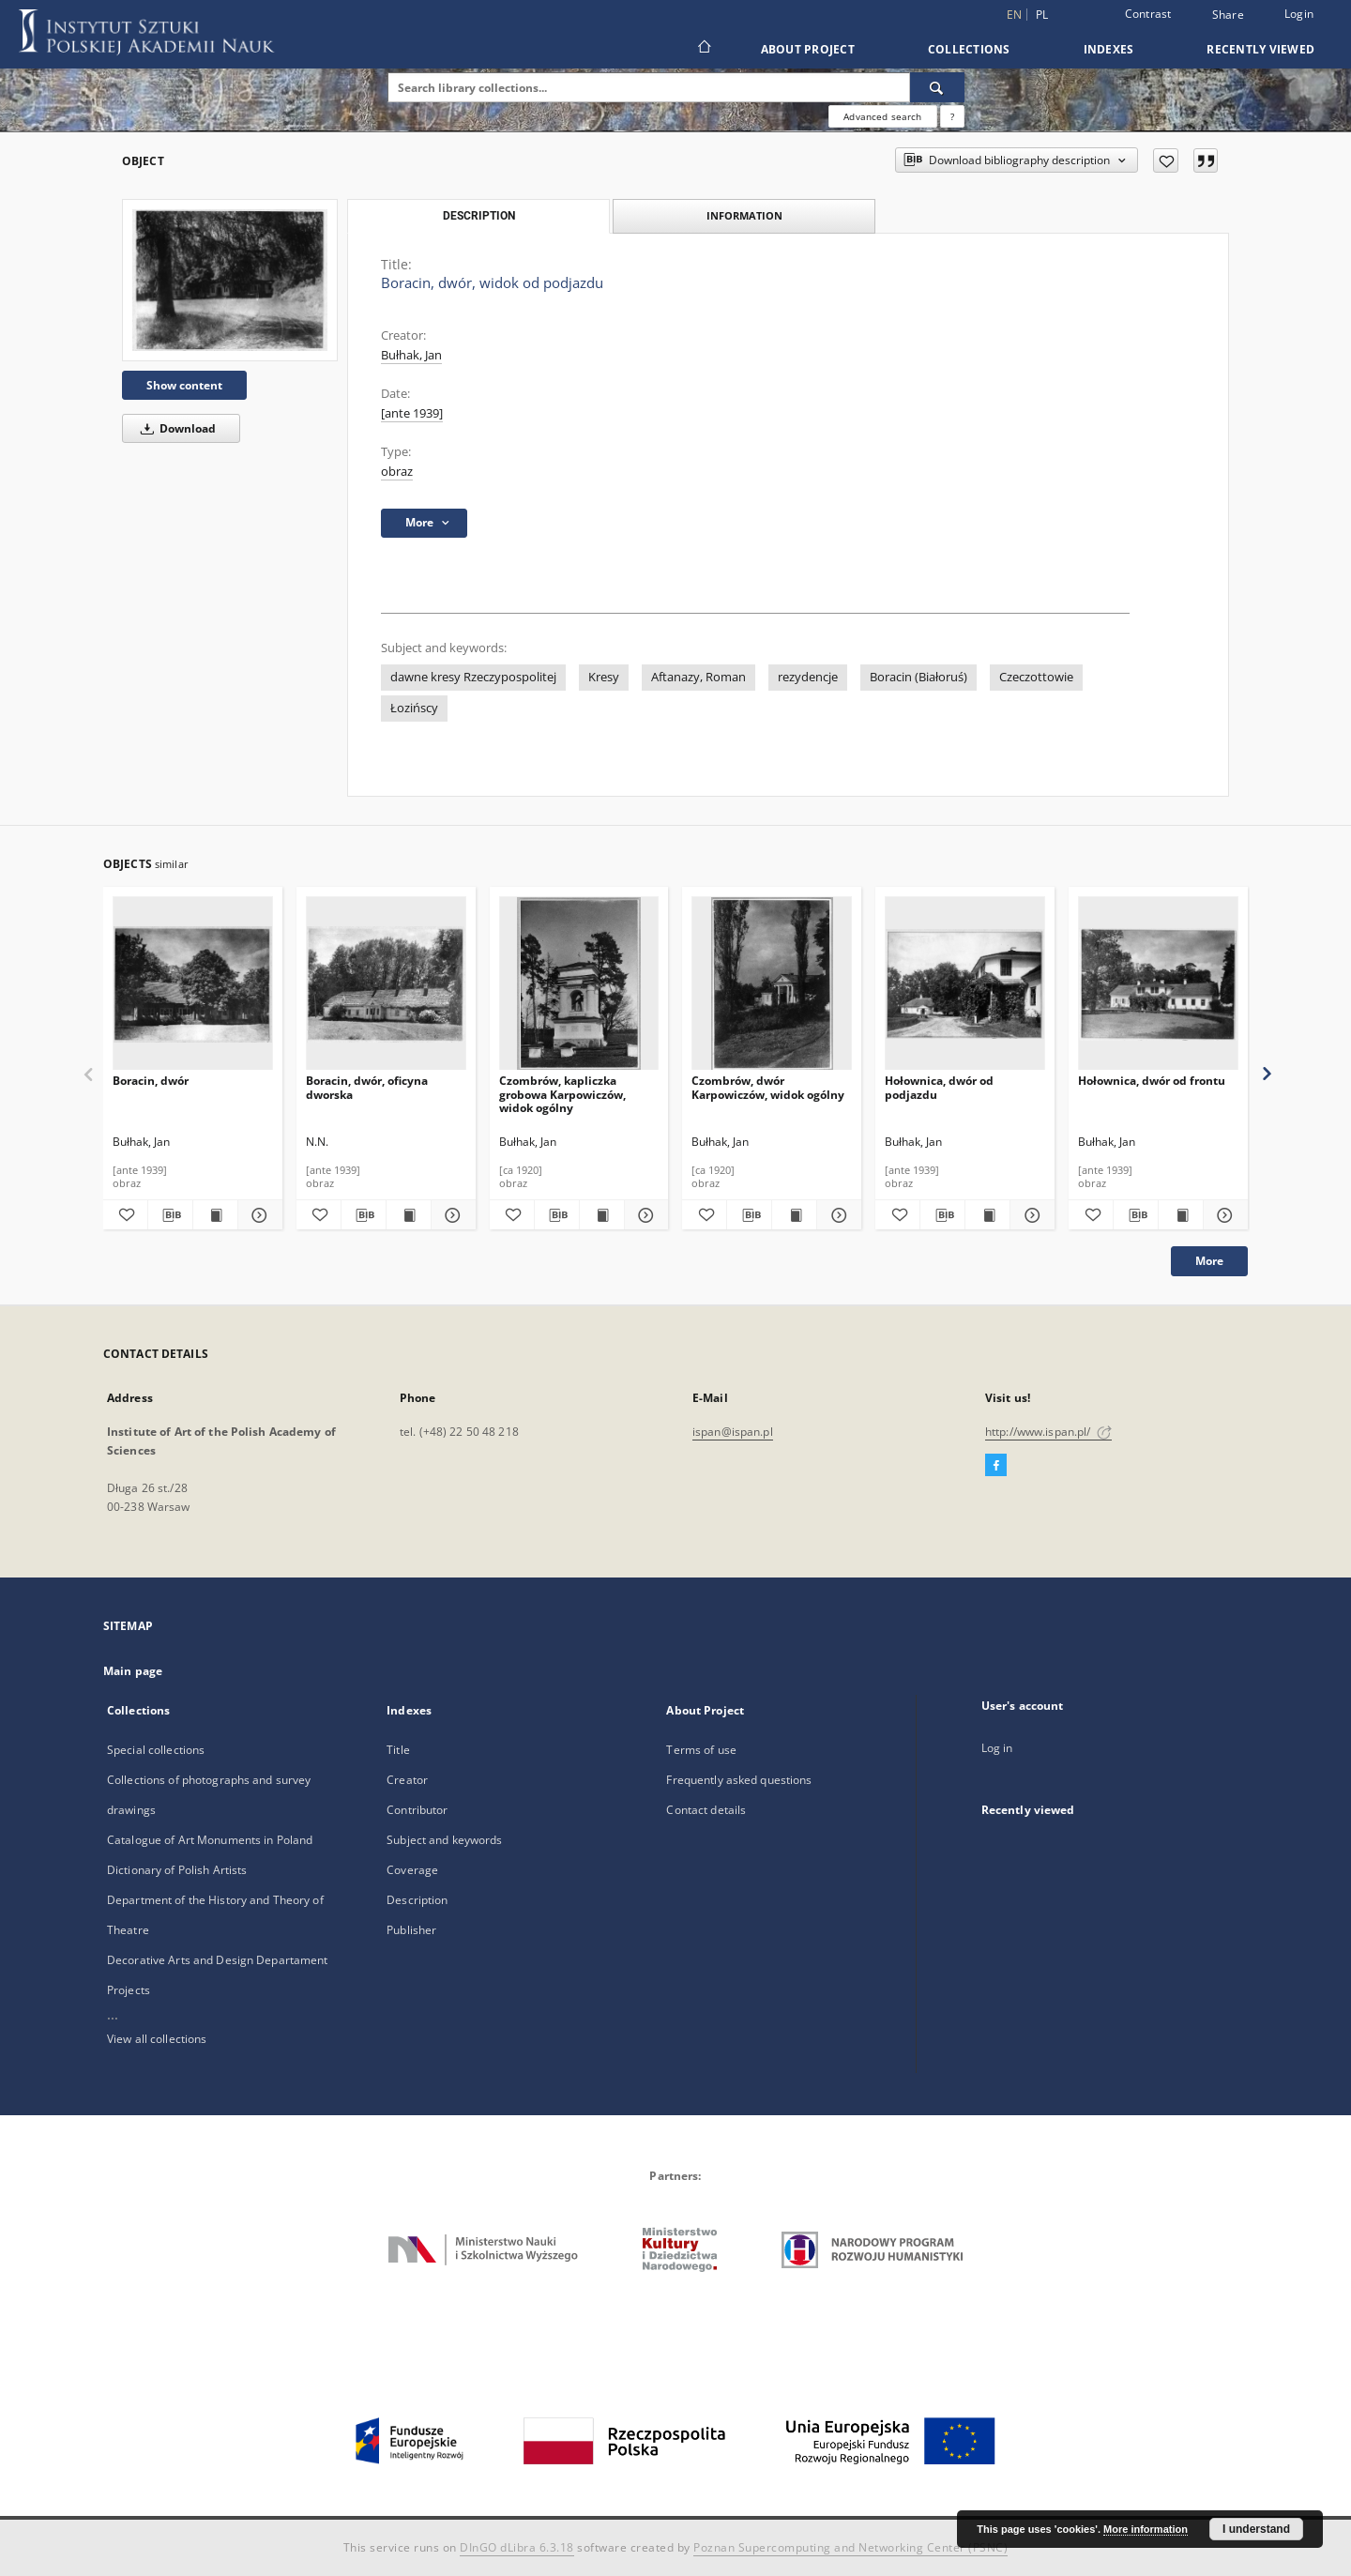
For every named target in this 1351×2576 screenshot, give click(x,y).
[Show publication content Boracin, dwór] (215, 1215)
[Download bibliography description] (170, 1215)
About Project (808, 49)
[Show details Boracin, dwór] (257, 1215)
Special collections (156, 1750)
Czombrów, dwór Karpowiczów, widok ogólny (767, 1087)
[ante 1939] (412, 413)
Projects (128, 1990)
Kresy (603, 677)
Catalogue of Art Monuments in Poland (209, 1840)
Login (1298, 14)
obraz (397, 472)
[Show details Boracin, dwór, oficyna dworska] (451, 1215)
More (1209, 1261)
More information (1145, 2529)
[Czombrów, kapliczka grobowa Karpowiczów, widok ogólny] (579, 984)
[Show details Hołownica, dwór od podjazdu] (1030, 1215)
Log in (997, 1748)
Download (175, 428)
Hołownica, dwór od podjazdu (939, 1087)
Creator (407, 1780)
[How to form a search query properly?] (952, 116)
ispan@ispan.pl (732, 1432)
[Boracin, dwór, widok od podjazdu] (229, 280)
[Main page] (703, 48)
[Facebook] (996, 1465)
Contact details (706, 1810)
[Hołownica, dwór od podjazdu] (965, 984)
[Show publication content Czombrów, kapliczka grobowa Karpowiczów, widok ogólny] (602, 1215)
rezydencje (808, 677)
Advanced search (882, 116)
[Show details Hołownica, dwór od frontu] (1223, 1215)
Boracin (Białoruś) (918, 677)
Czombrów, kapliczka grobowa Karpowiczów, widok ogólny (562, 1094)
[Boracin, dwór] (193, 984)
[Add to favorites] (1165, 160)
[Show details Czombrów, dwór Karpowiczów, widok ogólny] (836, 1215)
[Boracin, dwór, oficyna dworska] (386, 984)
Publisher (411, 1930)
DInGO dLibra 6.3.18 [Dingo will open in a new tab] (517, 2547)
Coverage (412, 1870)
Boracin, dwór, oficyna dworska (367, 1087)
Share (1228, 15)
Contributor (417, 1810)
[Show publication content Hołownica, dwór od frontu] (1181, 1215)
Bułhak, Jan (411, 355)
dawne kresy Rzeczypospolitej (473, 677)
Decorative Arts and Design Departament (217, 1960)
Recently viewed (1260, 49)
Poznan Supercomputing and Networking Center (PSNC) (850, 2547)
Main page (132, 1671)
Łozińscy (414, 708)
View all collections (156, 2039)
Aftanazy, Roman (698, 677)
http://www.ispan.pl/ (1048, 1432)
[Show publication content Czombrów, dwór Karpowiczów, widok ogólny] (794, 1215)
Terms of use (701, 1750)
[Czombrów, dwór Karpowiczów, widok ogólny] (771, 984)
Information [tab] (744, 215)
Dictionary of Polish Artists (177, 1870)
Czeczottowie (1036, 677)
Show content (184, 385)
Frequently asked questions (739, 1780)
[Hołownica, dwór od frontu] (1158, 984)
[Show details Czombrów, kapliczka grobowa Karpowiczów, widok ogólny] (644, 1215)
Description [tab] (479, 215)
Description (417, 1900)
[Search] (937, 87)
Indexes (1109, 49)
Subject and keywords (444, 1840)
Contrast (1148, 14)
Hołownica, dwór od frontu (1151, 1081)
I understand (1256, 2529)
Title (398, 1750)
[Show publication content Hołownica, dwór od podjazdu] (987, 1215)
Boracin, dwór (151, 1081)
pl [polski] (1042, 14)
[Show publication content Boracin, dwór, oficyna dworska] (409, 1215)
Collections (969, 49)
